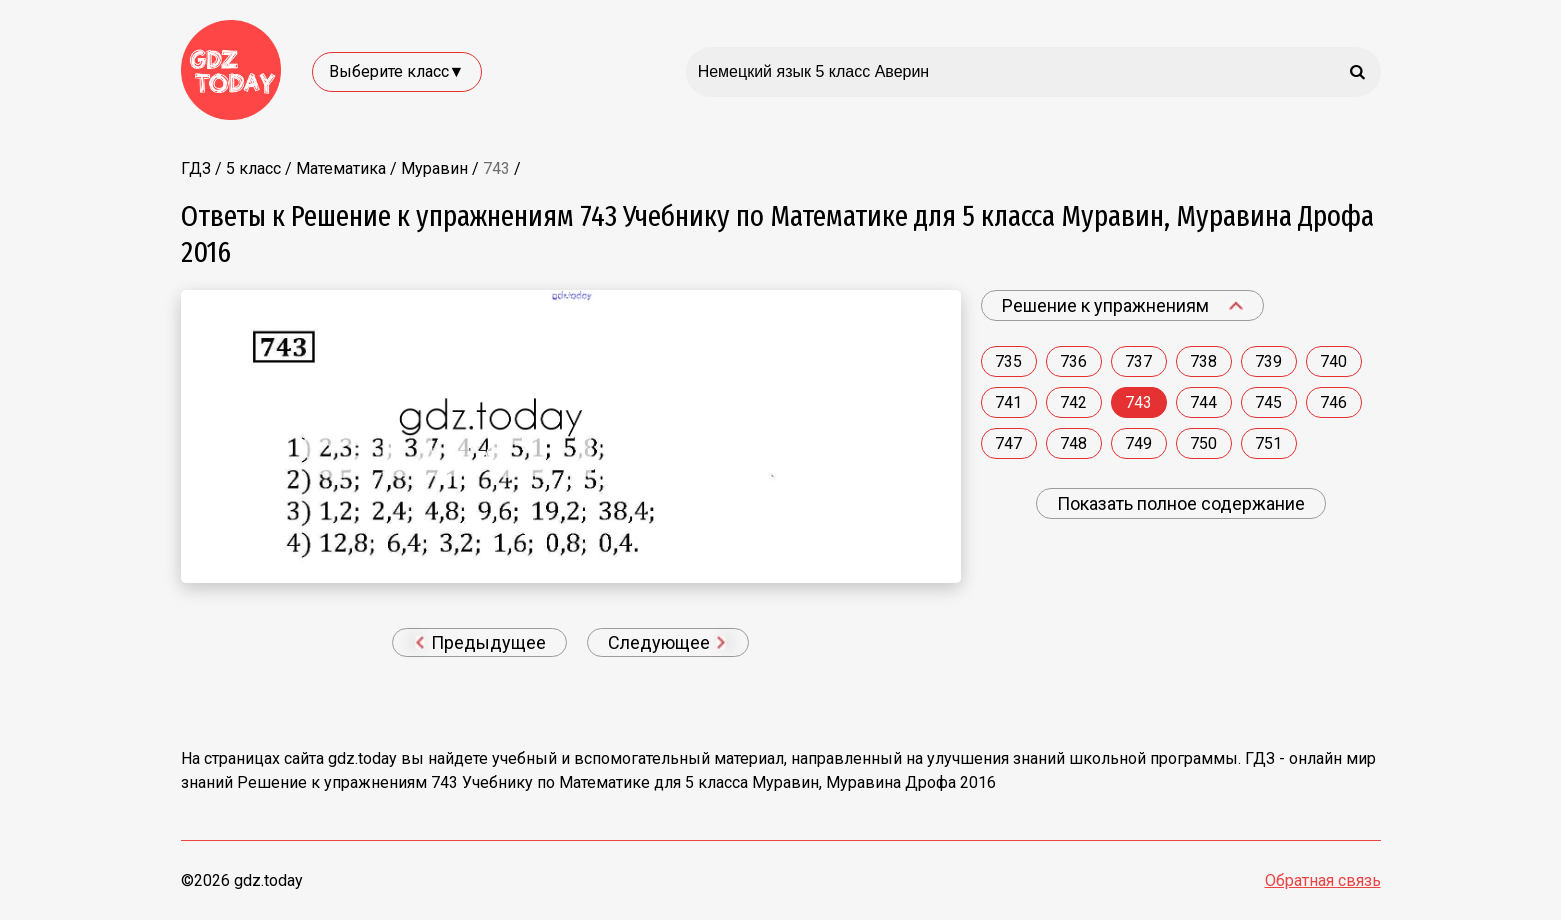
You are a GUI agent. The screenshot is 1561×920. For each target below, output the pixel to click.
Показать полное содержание (1181, 503)
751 (1268, 443)
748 (1073, 443)
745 (1268, 402)
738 (1203, 361)
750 (1203, 443)
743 (1138, 402)
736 (1073, 361)
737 (1138, 361)
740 (1333, 361)
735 (1008, 361)
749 (1138, 443)
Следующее (667, 642)
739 (1268, 361)
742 (1073, 402)
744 (1203, 402)
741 (1008, 402)
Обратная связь (1323, 880)
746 (1333, 402)
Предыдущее (481, 642)
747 (1008, 443)
